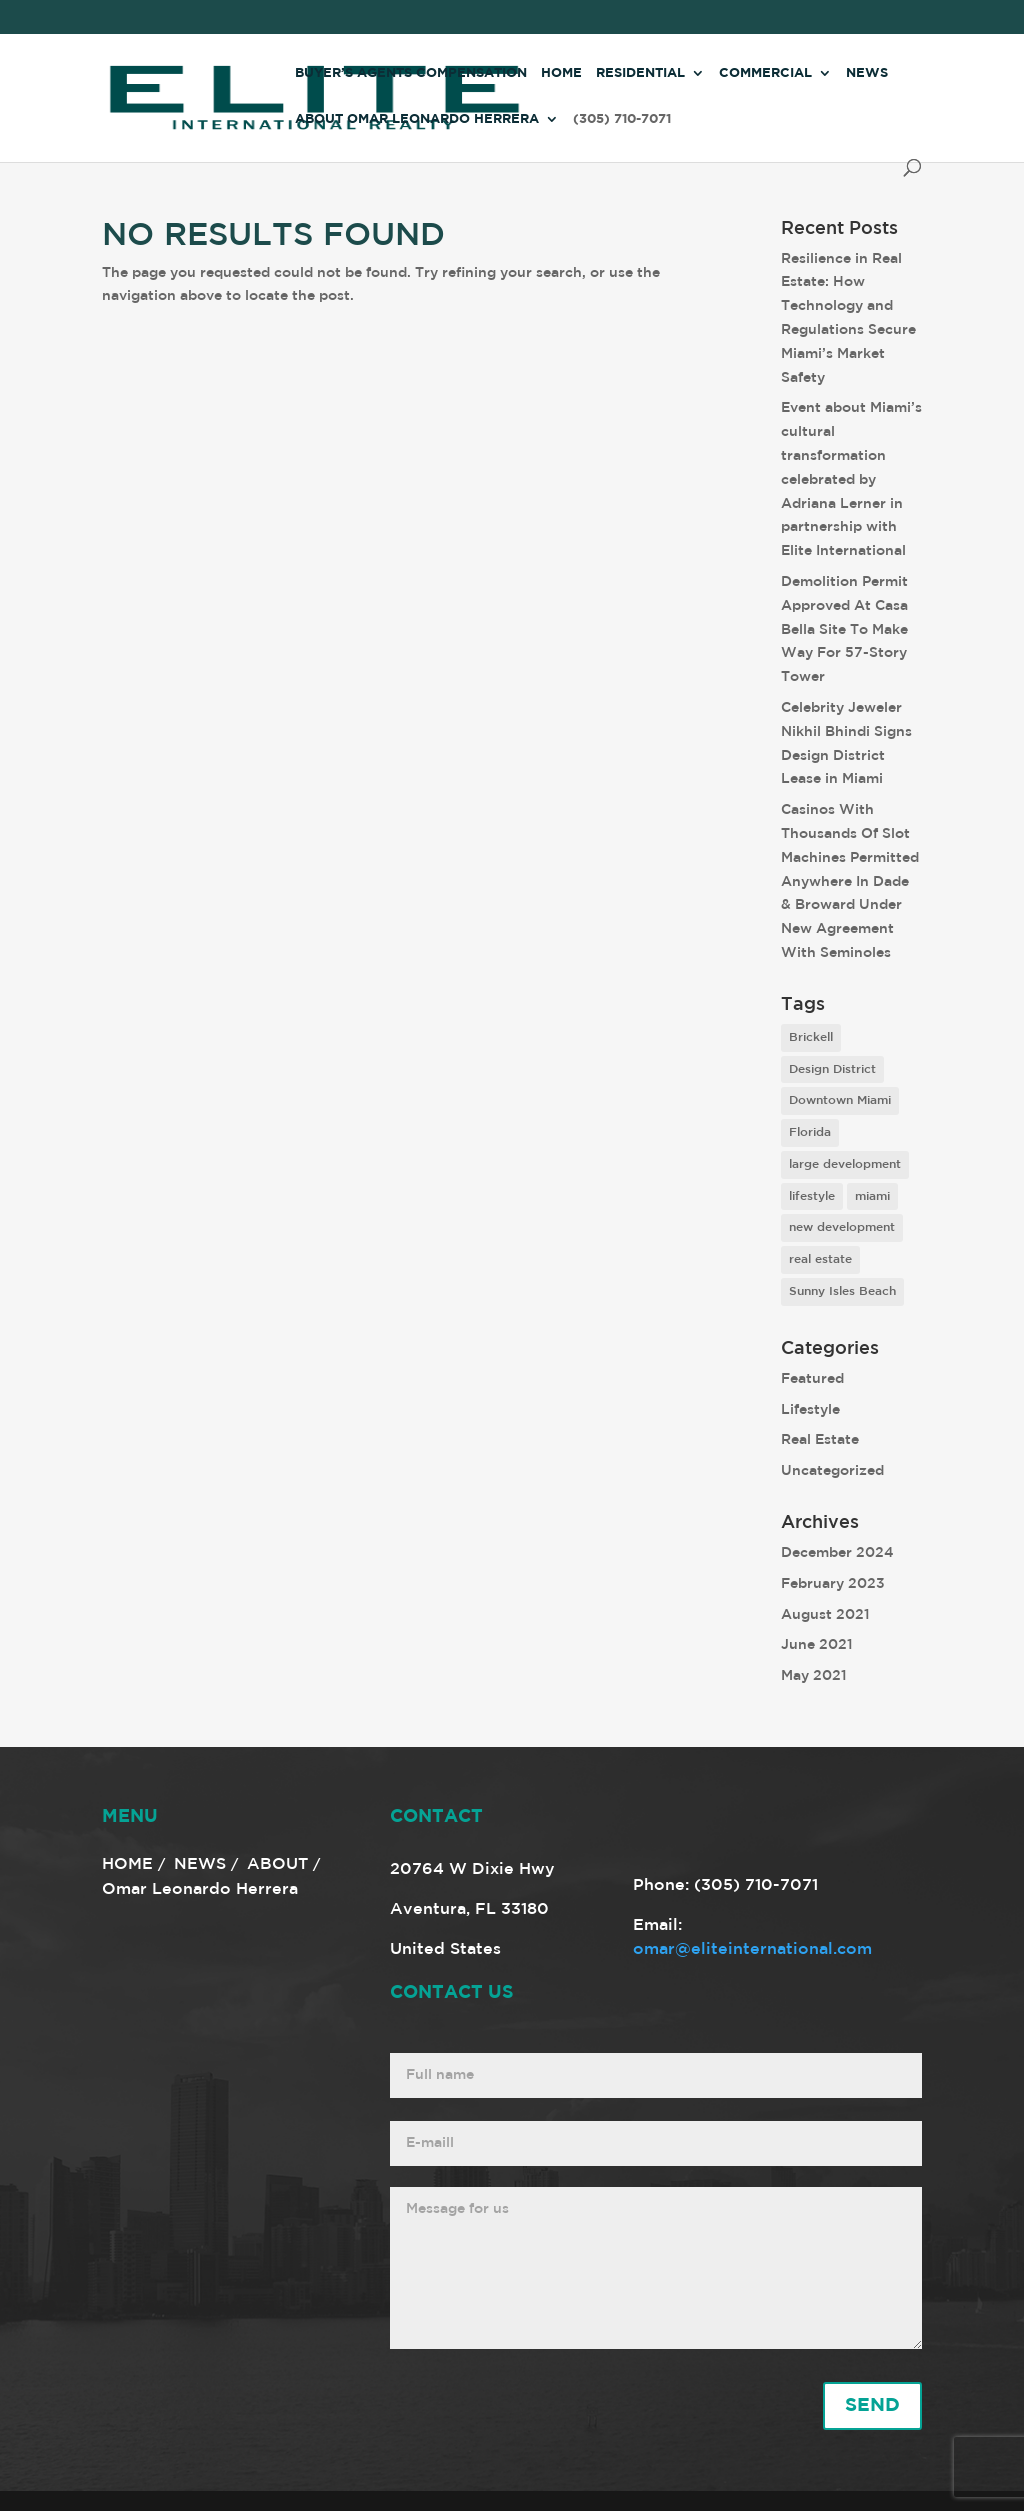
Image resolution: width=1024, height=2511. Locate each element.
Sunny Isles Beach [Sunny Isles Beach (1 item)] (842, 1291)
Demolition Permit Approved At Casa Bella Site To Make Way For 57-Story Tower (844, 629)
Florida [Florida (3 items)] (810, 1132)
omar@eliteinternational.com (752, 1949)
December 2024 (837, 1553)
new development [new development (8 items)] (842, 1227)
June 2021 (817, 1645)
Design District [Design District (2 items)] (832, 1069)
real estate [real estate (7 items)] (820, 1259)
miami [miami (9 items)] (872, 1196)
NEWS (200, 1864)
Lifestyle (810, 1410)
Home (561, 73)
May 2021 (814, 1676)
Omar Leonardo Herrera (200, 1889)
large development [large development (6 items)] (845, 1164)
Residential (640, 73)
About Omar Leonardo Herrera (417, 119)
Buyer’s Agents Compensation (411, 73)
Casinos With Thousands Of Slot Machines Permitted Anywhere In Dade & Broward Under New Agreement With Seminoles (850, 881)
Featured (812, 1379)
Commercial (765, 73)
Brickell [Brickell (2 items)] (811, 1037)
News (867, 73)
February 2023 (833, 1584)
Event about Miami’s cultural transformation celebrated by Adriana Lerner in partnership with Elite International (851, 479)
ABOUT (277, 1864)
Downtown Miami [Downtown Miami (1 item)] (840, 1100)
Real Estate (820, 1440)
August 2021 (825, 1615)
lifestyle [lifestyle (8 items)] (812, 1196)
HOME (127, 1864)
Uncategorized (832, 1471)
